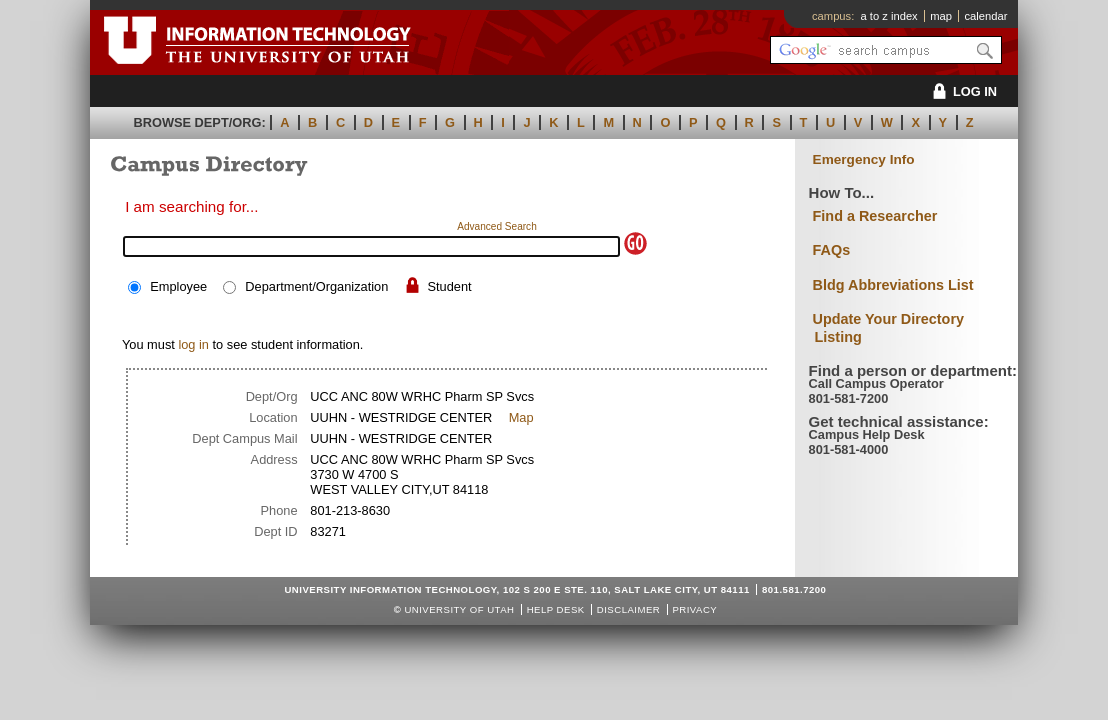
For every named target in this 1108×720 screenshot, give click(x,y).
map (941, 16)
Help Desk (556, 609)
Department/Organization (316, 286)
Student (449, 286)
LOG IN (961, 91)
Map (521, 417)
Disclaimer (628, 609)
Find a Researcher (875, 216)
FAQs (832, 250)
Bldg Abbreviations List (893, 285)
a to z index (889, 16)
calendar (985, 16)
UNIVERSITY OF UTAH (459, 609)
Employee (178, 286)
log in (193, 344)
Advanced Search (497, 226)
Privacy (694, 609)
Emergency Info (864, 159)
